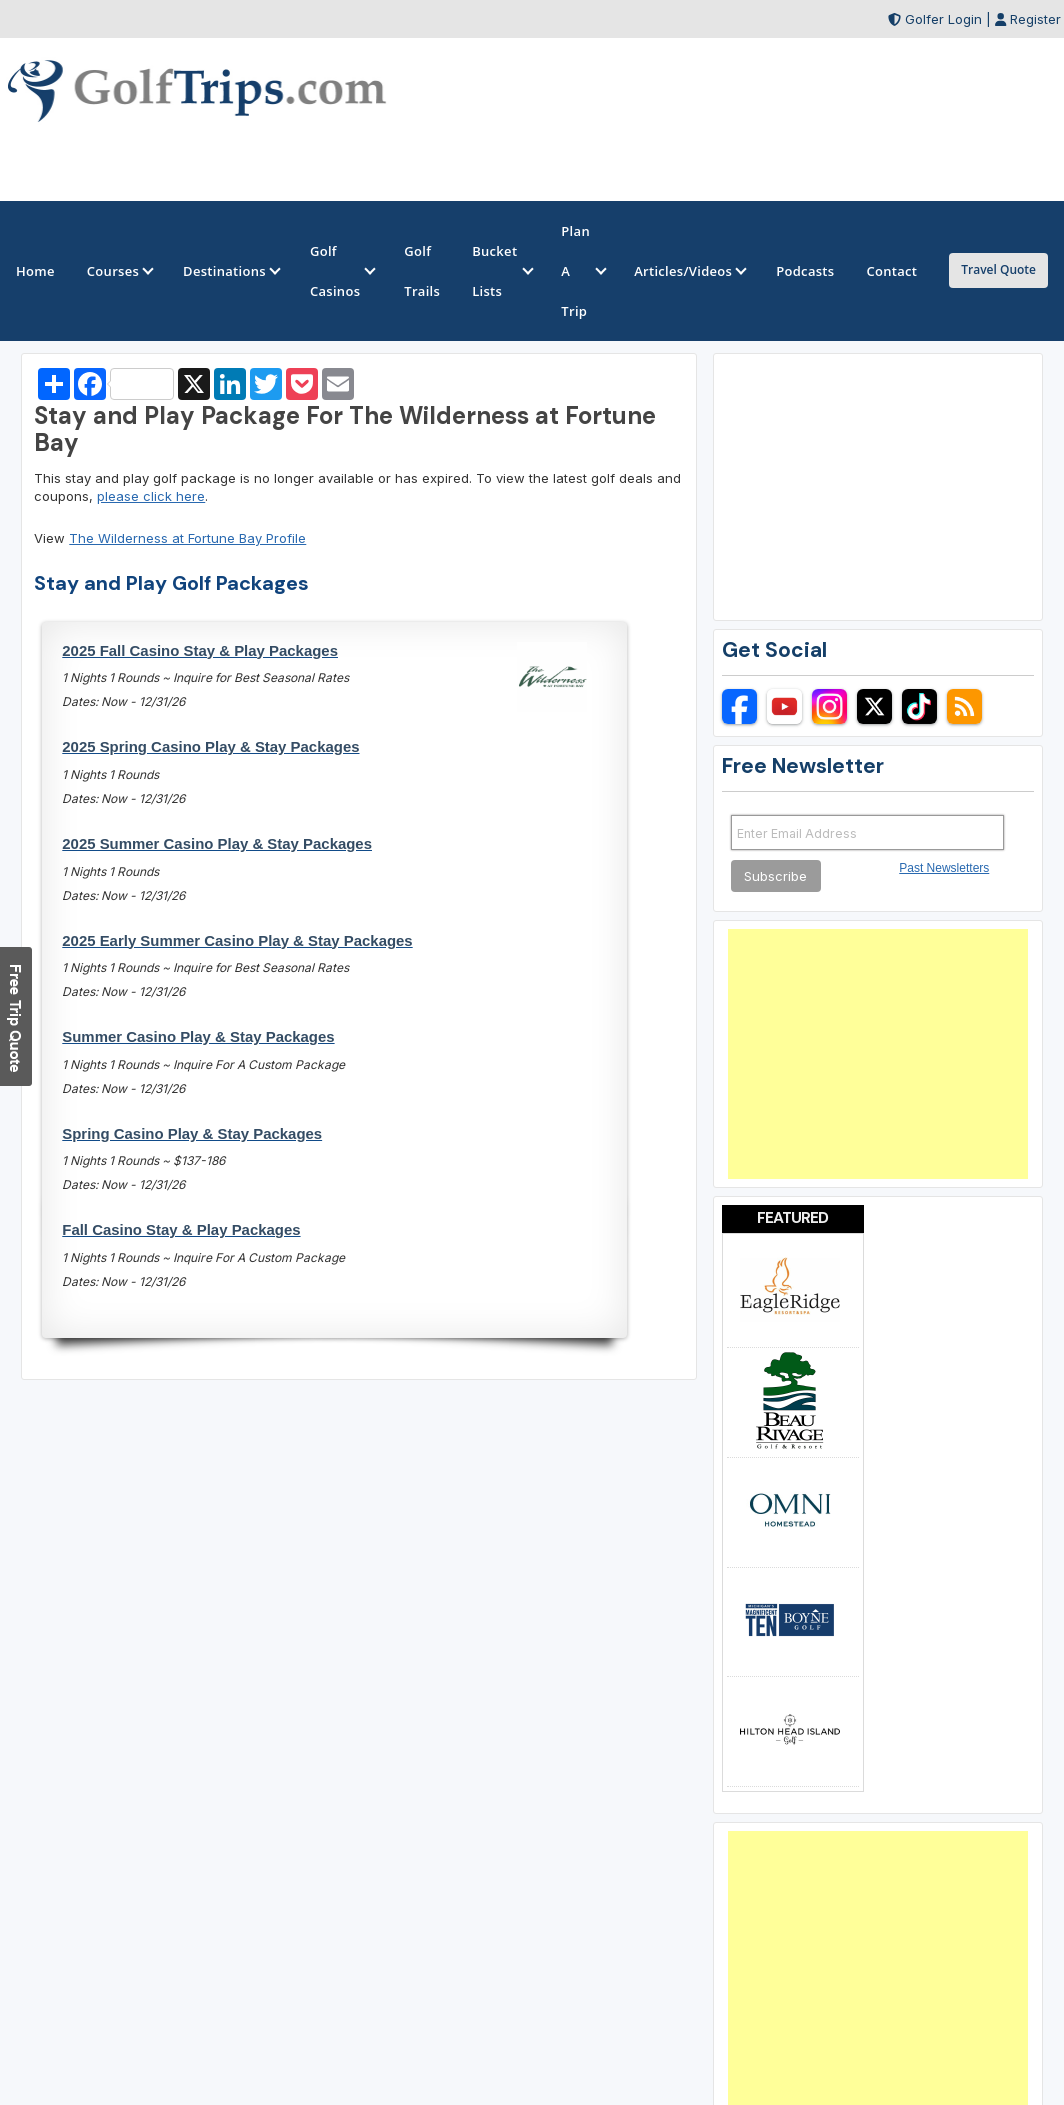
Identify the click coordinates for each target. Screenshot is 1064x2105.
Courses (119, 271)
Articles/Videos (689, 271)
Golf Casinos (341, 271)
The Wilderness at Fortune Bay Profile (187, 538)
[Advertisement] (878, 1054)
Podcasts (805, 271)
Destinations (230, 271)
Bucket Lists (500, 271)
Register (1035, 19)
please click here (151, 496)
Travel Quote (998, 269)
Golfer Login (943, 19)
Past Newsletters (944, 868)
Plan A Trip (581, 271)
